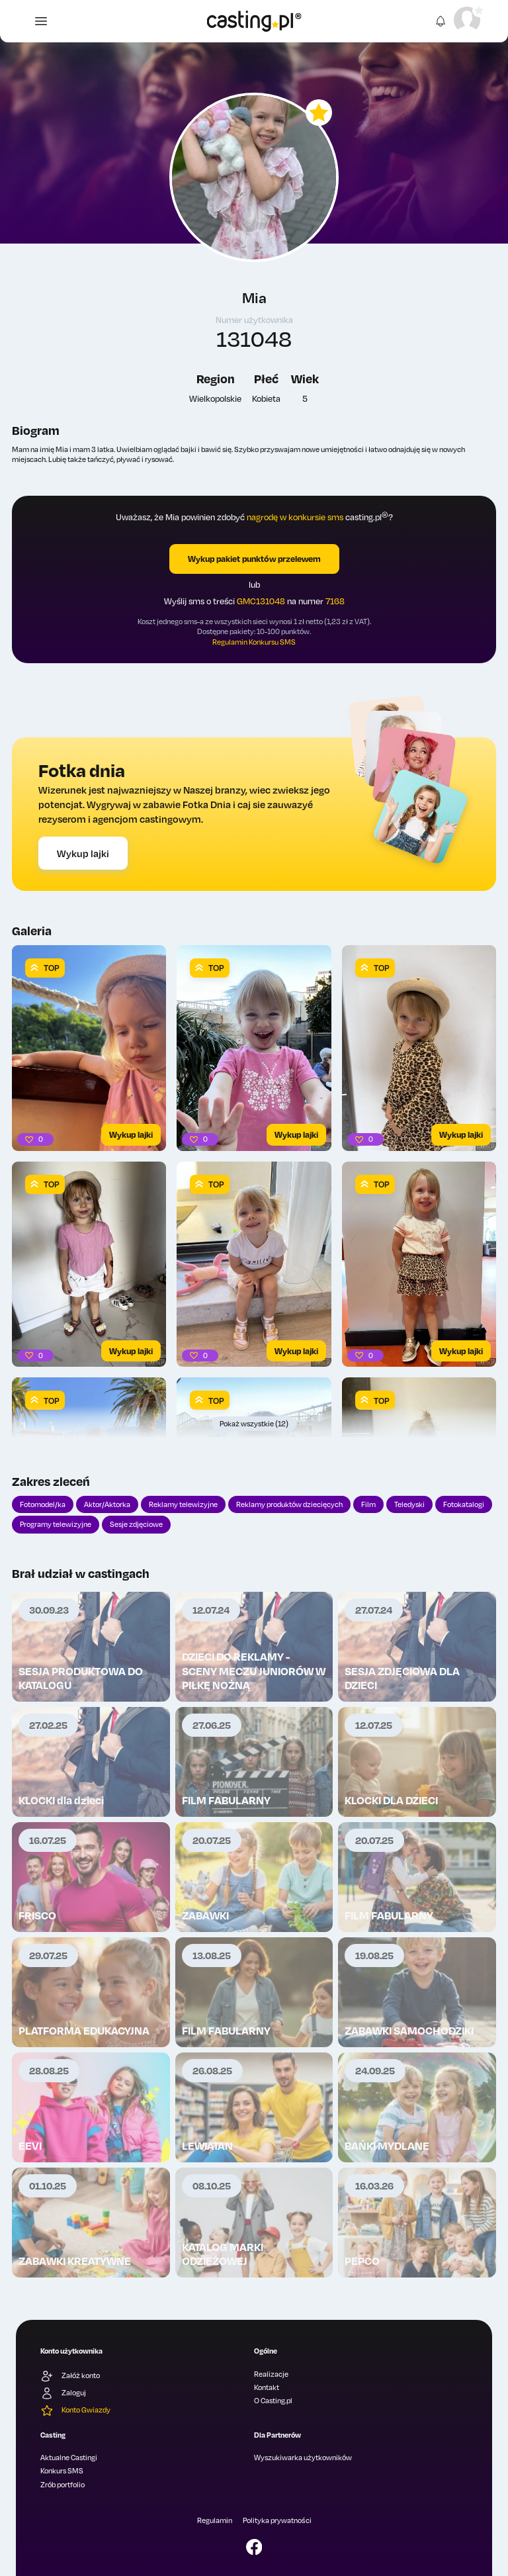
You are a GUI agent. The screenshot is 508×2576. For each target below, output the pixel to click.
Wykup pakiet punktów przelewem (254, 558)
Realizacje (271, 2374)
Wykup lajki (83, 853)
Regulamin (214, 2520)
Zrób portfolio (62, 2484)
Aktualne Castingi (68, 2457)
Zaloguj (63, 2393)
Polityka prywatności (277, 2520)
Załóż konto (70, 2376)
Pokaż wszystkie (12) (254, 1423)
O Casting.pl (273, 2400)
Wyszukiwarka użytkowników (303, 2457)
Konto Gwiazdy (75, 2410)
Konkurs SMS (61, 2470)
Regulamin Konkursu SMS (254, 642)
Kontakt (266, 2387)
